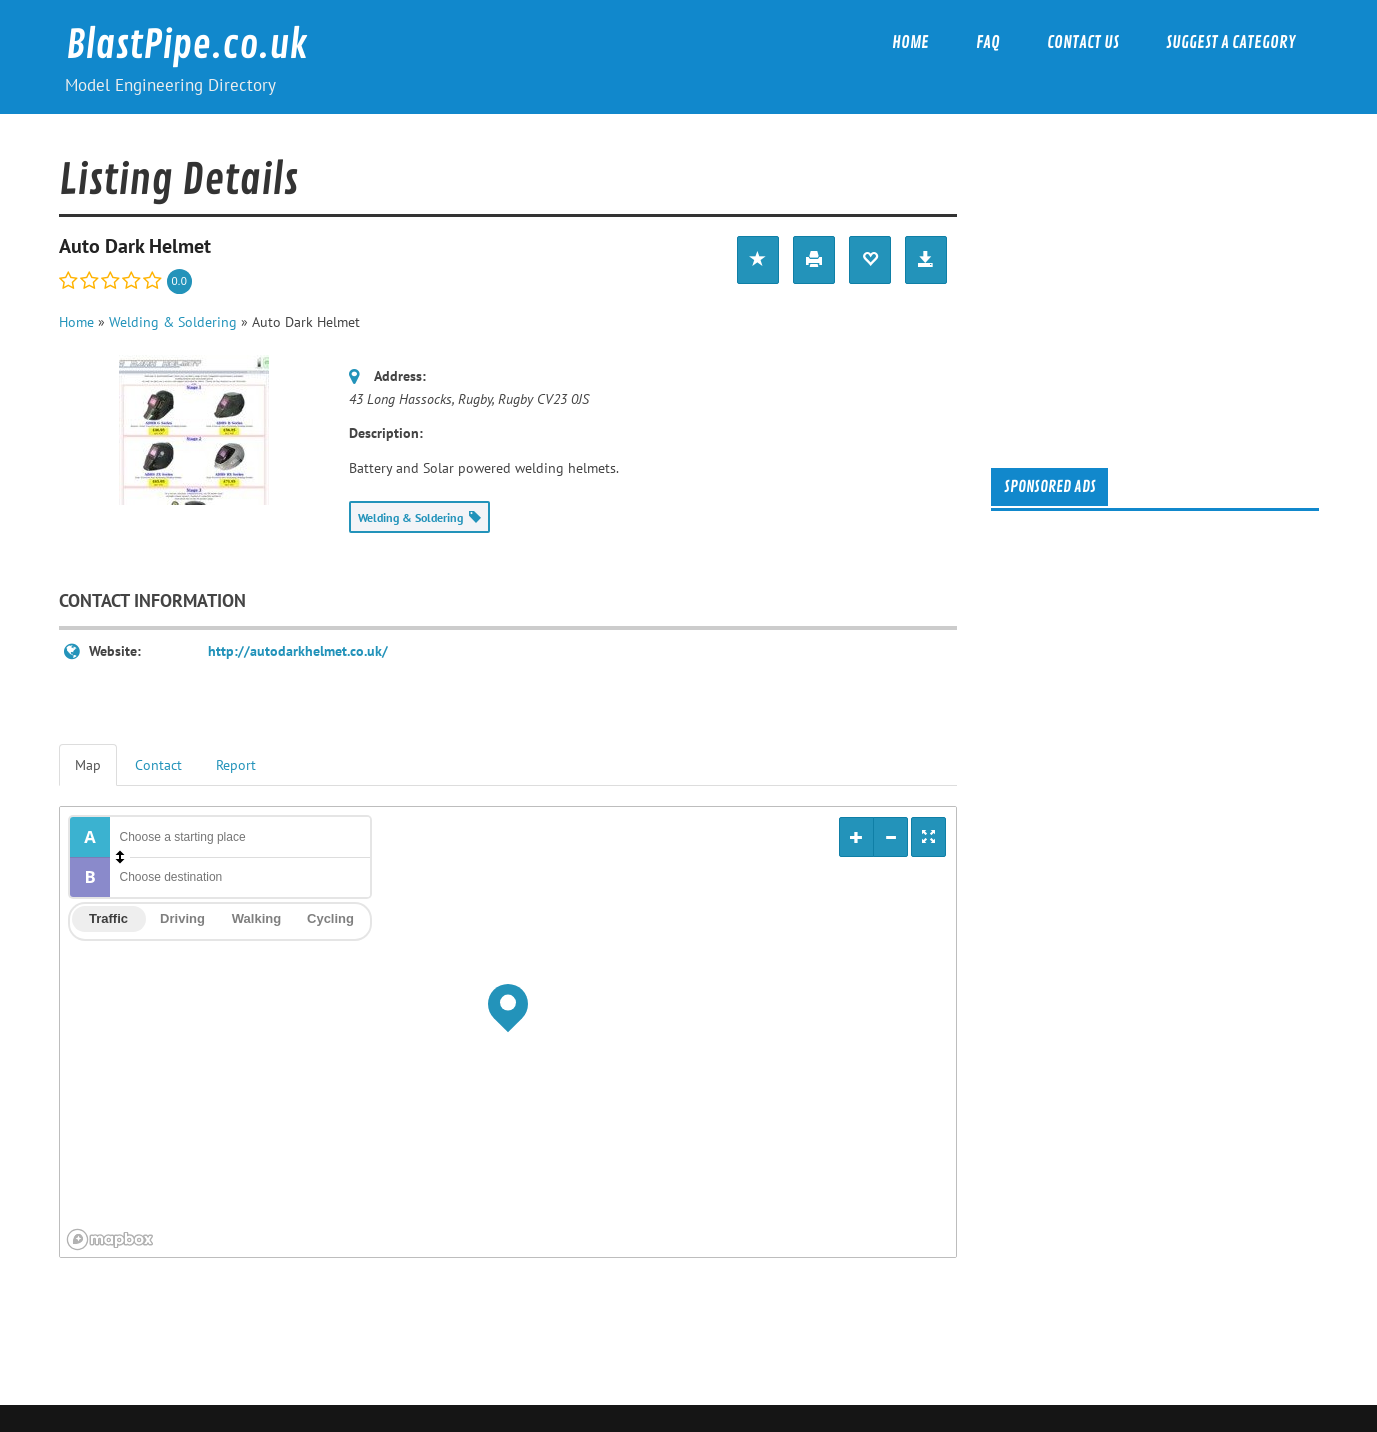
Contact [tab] (158, 765)
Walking (256, 918)
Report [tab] (236, 765)
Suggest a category (1230, 42)
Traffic (108, 918)
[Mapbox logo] (110, 1239)
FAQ (988, 42)
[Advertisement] (1167, 287)
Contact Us (1083, 42)
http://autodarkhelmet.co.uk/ (298, 651)
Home (910, 42)
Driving (182, 918)
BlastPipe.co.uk (187, 45)
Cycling (330, 918)
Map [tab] (88, 765)
